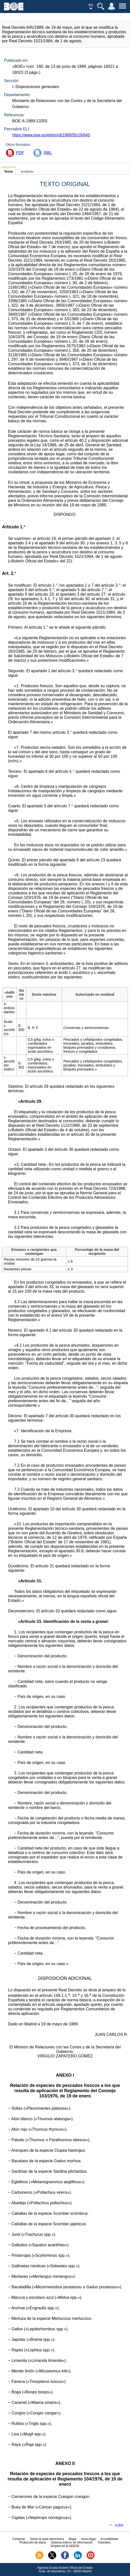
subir (119, 2525)
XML (47, 153)
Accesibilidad (109, 2539)
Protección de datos (32, 2542)
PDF (20, 153)
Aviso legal (88, 2539)
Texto (8, 171)
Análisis (27, 171)
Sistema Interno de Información (72, 2542)
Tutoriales (103, 2542)
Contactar (18, 2539)
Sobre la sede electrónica (47, 2539)
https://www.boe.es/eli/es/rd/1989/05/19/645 (51, 135)
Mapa (72, 2539)
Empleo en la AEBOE (65, 2546)
